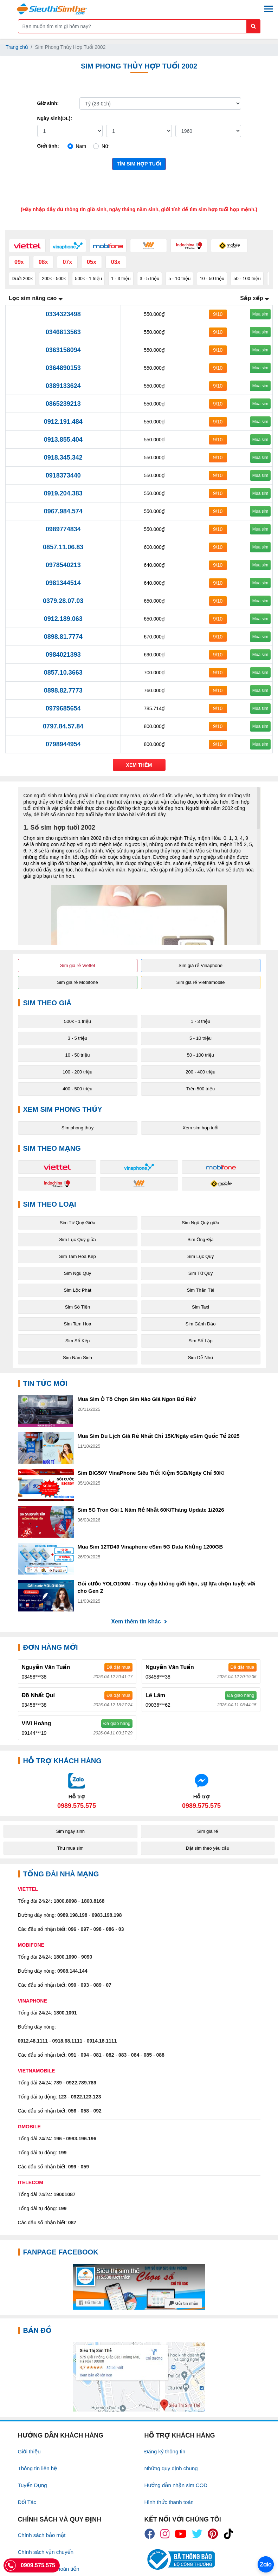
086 (110, 1929)
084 (135, 2055)
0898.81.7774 (63, 636)
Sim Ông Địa (200, 1239)
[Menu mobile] (268, 9)
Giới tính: (48, 146)
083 (122, 2055)
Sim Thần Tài (200, 1290)
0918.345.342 (63, 457)
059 (85, 2166)
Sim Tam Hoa (77, 1323)
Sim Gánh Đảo (201, 1323)
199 (62, 2152)
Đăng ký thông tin (165, 2451)
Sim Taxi (200, 1307)
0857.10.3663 (63, 672)
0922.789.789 (81, 2082)
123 (62, 2097)
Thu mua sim (70, 1848)
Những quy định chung (171, 2468)
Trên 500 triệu (200, 1088)
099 (72, 2166)
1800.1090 (65, 1957)
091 (72, 2055)
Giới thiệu (29, 2451)
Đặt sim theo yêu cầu (207, 1848)
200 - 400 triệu (200, 1072)
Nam (81, 146)
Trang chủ (17, 47)
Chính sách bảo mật (42, 2535)
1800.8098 (65, 1901)
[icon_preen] (213, 2534)
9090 (86, 1957)
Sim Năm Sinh (77, 1357)
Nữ (105, 146)
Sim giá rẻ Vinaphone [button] (200, 965)
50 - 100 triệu (246, 278)
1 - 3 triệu (121, 278)
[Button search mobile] (253, 26)
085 (148, 2055)
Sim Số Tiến (77, 1307)
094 (85, 2055)
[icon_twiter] (197, 2534)
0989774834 (63, 529)
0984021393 (63, 654)
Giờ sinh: (48, 103)
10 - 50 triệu (212, 278)
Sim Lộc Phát (77, 1290)
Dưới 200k (22, 278)
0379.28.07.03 (63, 600)
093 (85, 1985)
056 (72, 2111)
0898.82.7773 (63, 690)
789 (57, 2082)
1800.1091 (65, 2013)
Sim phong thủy (77, 1127)
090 (72, 1985)
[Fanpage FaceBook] (139, 2287)
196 (57, 2138)
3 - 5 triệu (150, 278)
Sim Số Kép (77, 1340)
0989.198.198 (72, 1915)
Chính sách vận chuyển (46, 2552)
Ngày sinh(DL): (54, 118)
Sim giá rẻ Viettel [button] (77, 965)
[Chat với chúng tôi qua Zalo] (77, 1791)
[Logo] (51, 9)
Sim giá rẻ (207, 1831)
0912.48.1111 (33, 2041)
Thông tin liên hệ (37, 2468)
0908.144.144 (72, 1971)
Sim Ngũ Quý (77, 1273)
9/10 (217, 314)
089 (97, 1985)
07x (67, 262)
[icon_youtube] (181, 2534)
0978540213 (63, 565)
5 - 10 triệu (179, 278)
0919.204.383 (63, 493)
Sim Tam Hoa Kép (77, 1256)
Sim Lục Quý (200, 1256)
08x (43, 262)
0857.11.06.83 (63, 547)
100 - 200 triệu (77, 1072)
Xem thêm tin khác (139, 1621)
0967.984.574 (63, 511)
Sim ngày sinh (70, 1831)
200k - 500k (54, 278)
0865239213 (63, 403)
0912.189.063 (63, 618)
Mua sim (260, 314)
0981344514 (63, 582)
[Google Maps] (139, 2377)
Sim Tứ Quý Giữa (77, 1222)
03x (116, 262)
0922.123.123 (86, 2097)
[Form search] (139, 26)
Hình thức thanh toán (169, 2502)
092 (97, 2111)
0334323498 (63, 314)
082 (110, 2055)
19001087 (64, 2194)
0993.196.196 (81, 2138)
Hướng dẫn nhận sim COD (176, 2485)
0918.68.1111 (67, 2041)
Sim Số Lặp (200, 1340)
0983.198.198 (107, 1915)
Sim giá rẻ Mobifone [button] (77, 982)
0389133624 (63, 385)
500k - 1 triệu (88, 278)
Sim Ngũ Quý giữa (200, 1222)
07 (108, 1985)
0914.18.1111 (102, 2041)
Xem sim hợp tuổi (201, 1127)
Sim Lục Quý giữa (77, 1239)
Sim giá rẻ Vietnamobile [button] (200, 982)
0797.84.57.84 (63, 726)
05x (91, 262)
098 (97, 1929)
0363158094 (63, 349)
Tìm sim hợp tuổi (139, 164)
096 (72, 1929)
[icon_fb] (149, 2534)
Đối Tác (27, 2502)
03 (121, 1929)
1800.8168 (92, 1901)
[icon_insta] (164, 2534)
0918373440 (63, 475)
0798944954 (63, 744)
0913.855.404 (63, 439)
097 (85, 1929)
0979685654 (63, 708)
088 (160, 2055)
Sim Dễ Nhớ (200, 1357)
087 (72, 2222)
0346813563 (63, 332)
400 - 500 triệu (77, 1088)
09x (19, 262)
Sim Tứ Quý (200, 1273)
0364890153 (63, 367)
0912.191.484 (63, 421)
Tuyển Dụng (32, 2485)
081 (97, 2055)
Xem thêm (139, 765)
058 (85, 2111)
